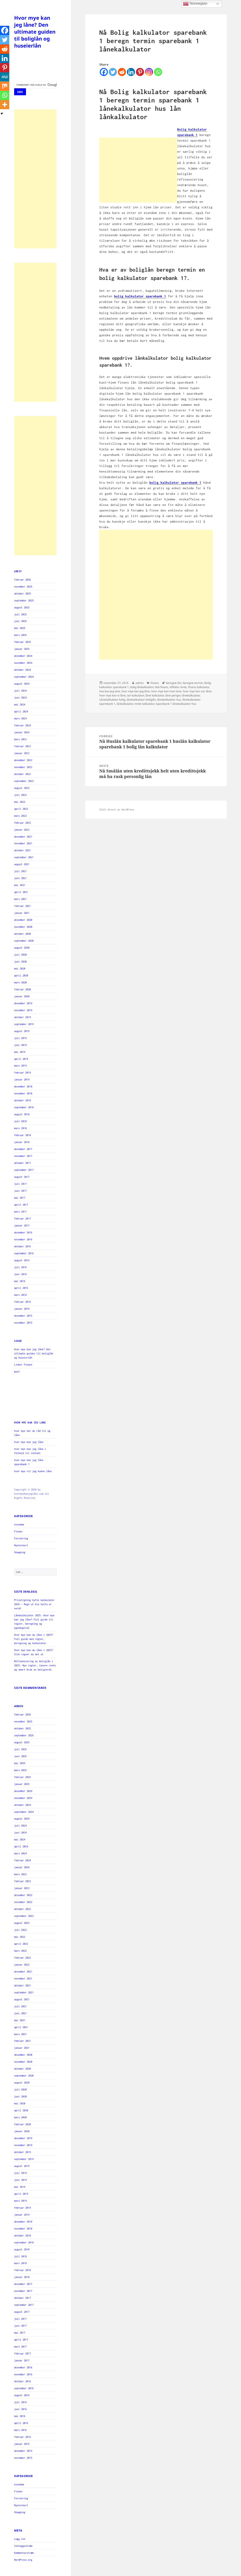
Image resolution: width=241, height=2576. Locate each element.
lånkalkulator (125, 704)
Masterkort (21, 1545)
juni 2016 (20, 1274)
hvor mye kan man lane (166, 691)
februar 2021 (22, 906)
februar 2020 (22, 989)
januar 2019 (21, 1079)
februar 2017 (22, 1218)
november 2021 (23, 843)
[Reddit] (122, 72)
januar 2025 (21, 649)
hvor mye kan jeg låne (28, 1442)
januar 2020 (21, 996)
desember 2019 (23, 1003)
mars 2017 (20, 1211)
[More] (4, 104)
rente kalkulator (144, 704)
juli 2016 (20, 1267)
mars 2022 (20, 815)
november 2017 (23, 1156)
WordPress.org (23, 2559)
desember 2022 (23, 760)
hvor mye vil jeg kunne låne (33, 1471)
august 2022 (21, 788)
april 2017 (21, 1204)
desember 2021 (23, 836)
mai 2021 (19, 885)
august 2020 (21, 947)
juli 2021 (20, 871)
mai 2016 (19, 1281)
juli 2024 (20, 690)
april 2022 (21, 808)
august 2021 (21, 864)
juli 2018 (20, 1121)
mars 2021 (20, 899)
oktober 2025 (22, 593)
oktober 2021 (22, 850)
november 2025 (23, 586)
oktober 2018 (22, 1100)
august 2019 (21, 1031)
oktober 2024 (22, 669)
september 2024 (24, 676)
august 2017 (21, 1176)
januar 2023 (21, 753)
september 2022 (24, 781)
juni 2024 (20, 697)
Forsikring (21, 1538)
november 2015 (23, 1322)
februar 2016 (22, 1301)
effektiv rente (178, 687)
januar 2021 (21, 913)
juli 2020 (20, 954)
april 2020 (21, 975)
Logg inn (19, 2539)
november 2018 (23, 1093)
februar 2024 (22, 725)
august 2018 (21, 1114)
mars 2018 (20, 1128)
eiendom (19, 1524)
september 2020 (24, 940)
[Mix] (4, 86)
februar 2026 (22, 579)
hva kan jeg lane (109, 691)
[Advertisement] (35, 178)
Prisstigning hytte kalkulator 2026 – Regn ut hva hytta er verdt (34, 1604)
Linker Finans (23, 1364)
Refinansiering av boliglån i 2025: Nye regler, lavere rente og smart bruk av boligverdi (35, 1665)
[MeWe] (4, 76)
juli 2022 (20, 795)
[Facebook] (104, 72)
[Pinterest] (140, 72)
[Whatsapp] (158, 72)
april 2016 (21, 1287)
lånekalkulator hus (169, 700)
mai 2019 (19, 1052)
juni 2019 (20, 1045)
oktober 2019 (22, 1017)
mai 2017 (19, 1197)
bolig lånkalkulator (141, 687)
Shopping (19, 1552)
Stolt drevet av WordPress (116, 809)
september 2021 (24, 857)
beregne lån (173, 683)
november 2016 (23, 1239)
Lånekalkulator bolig (112, 700)
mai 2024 (19, 704)
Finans (18, 1531)
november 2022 (23, 767)
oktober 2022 (22, 774)
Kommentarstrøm (24, 2552)
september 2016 (24, 1253)
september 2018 (24, 1107)
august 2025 (21, 607)
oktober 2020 (22, 933)
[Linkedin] (131, 72)
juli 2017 (20, 1183)
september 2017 (24, 1170)
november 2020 (23, 926)
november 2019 (23, 1010)
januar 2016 (21, 1308)
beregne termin (193, 683)
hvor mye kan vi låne (112, 695)
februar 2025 (22, 642)
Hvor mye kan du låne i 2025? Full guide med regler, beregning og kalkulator (33, 1639)
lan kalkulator (135, 695)
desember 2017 (23, 1149)
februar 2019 (22, 1072)
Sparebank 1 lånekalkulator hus (176, 704)
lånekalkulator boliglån (141, 700)
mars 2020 (20, 982)
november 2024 (23, 662)
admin (139, 683)
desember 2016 (23, 1232)
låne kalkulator (154, 695)
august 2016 (21, 1260)
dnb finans (161, 687)
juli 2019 (20, 1038)
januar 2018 (21, 1142)
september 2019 (24, 1024)
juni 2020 (20, 961)
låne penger (172, 695)
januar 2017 (21, 1225)
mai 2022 (19, 801)
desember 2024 (23, 655)
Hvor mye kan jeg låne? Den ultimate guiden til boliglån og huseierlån (34, 31)
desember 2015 (23, 1315)
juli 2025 (20, 614)
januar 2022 (21, 829)
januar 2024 (21, 732)
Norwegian (195, 3)
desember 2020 (23, 919)
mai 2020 (19, 968)
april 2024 (21, 711)
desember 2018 (23, 1086)
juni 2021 (20, 878)
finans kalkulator (198, 687)
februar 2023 (22, 746)
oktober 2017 (22, 1163)
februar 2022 (22, 822)
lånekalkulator (191, 695)
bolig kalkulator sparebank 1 (140, 296)
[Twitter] (113, 72)
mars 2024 (20, 718)
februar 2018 (22, 1135)
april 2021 (21, 892)
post (17, 1371)
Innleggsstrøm (23, 2545)
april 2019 (21, 1059)
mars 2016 (20, 1294)
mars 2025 (20, 635)
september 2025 (24, 600)
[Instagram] (149, 72)
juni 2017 (20, 1190)
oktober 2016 (22, 1246)
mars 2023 (20, 739)
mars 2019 (20, 1065)
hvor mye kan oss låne (197, 691)
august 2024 (21, 683)
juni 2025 (20, 621)
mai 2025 (19, 628)
